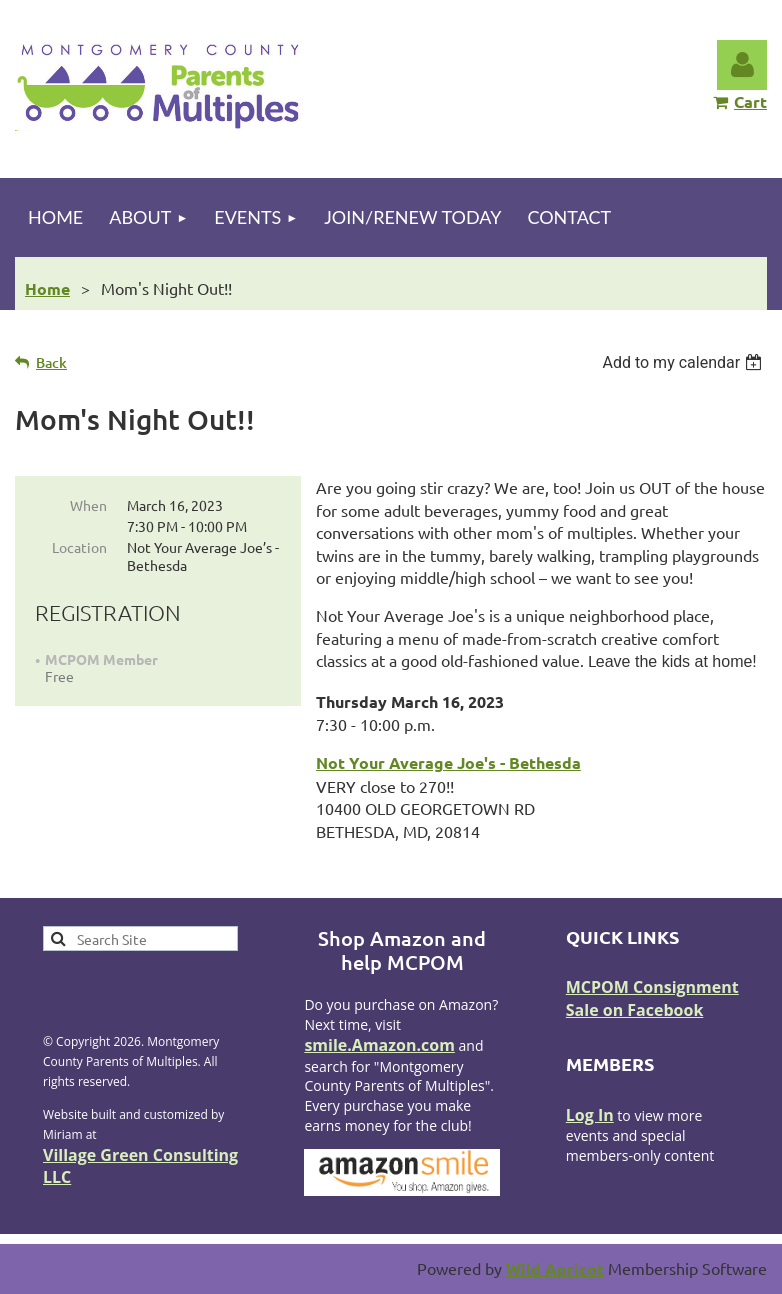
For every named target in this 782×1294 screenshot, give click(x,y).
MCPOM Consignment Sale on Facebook (652, 998)
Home (47, 288)
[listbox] (684, 362)
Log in (742, 65)
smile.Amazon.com (379, 1045)
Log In (590, 1115)
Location (79, 547)
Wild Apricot (555, 1268)
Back (51, 362)
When (88, 505)
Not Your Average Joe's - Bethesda (448, 762)
